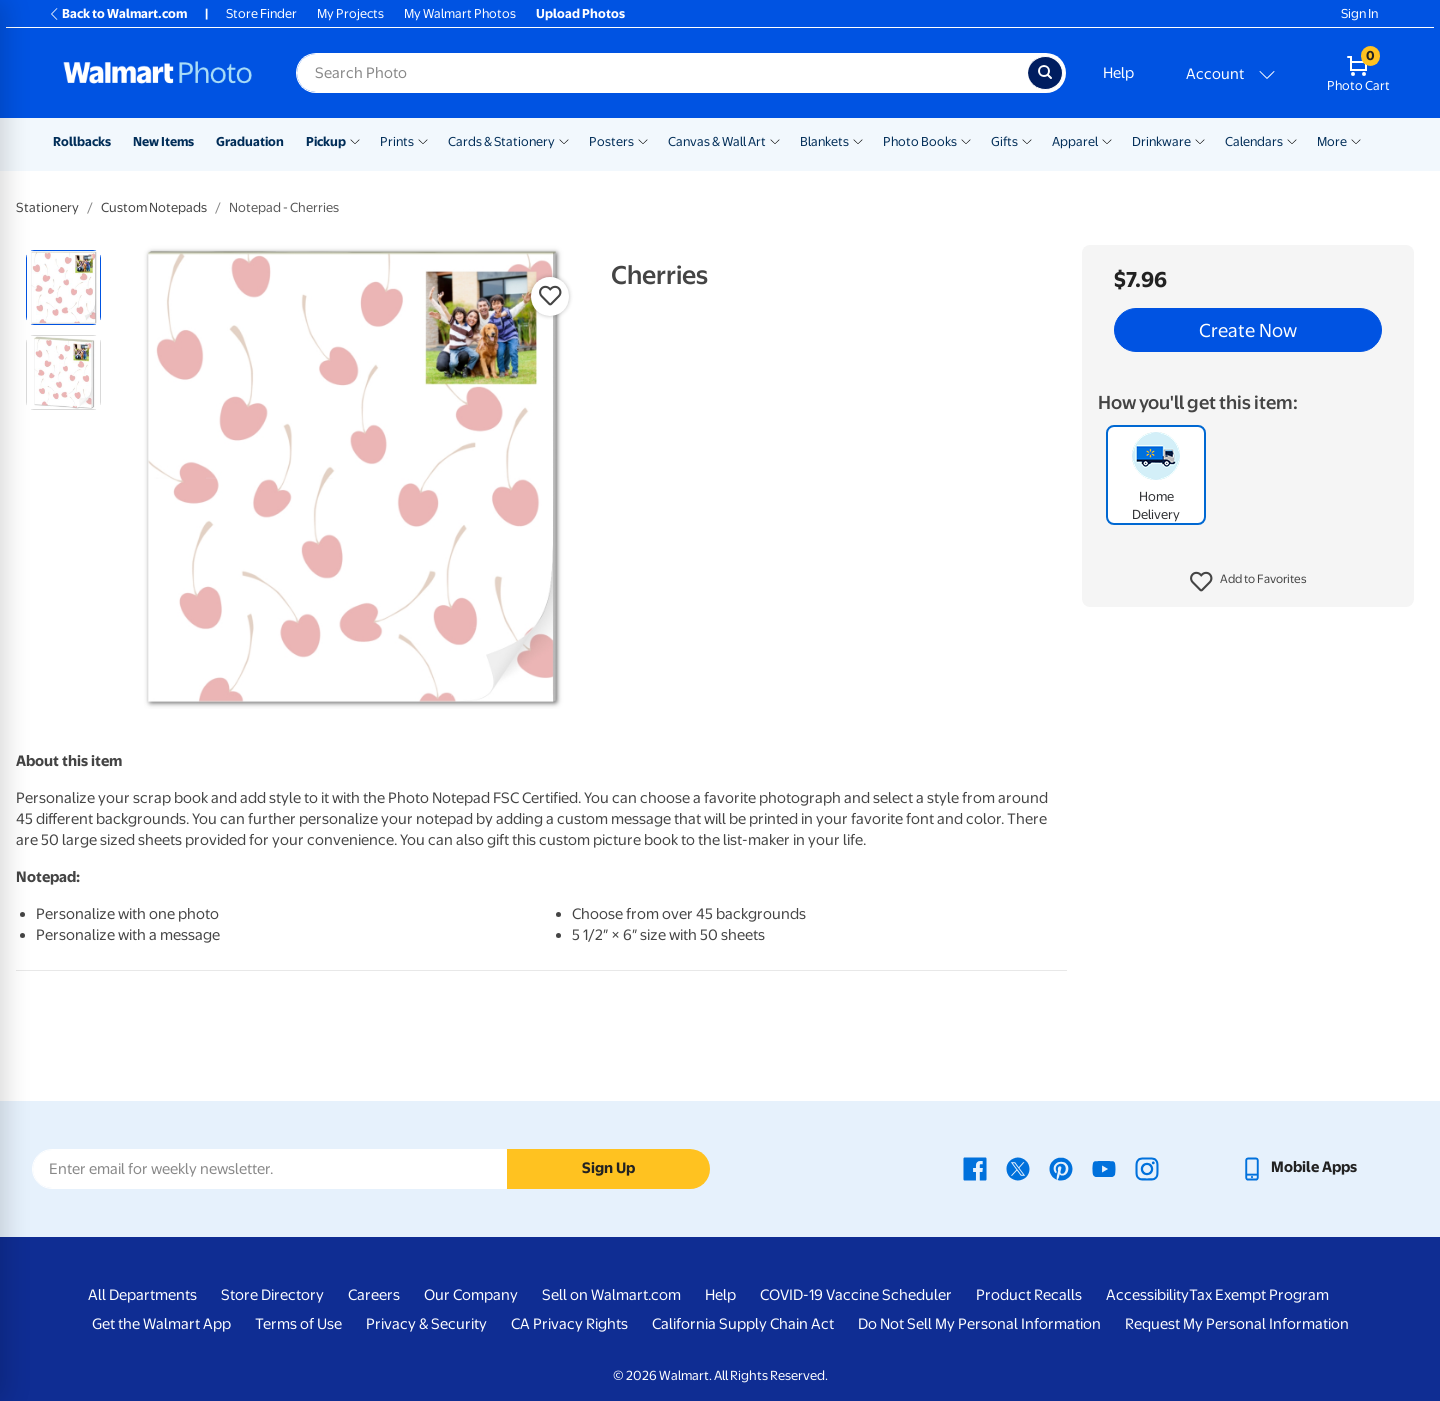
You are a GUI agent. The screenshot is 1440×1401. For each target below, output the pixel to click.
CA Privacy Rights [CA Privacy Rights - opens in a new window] (569, 1324)
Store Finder (261, 13)
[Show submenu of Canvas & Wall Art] (775, 140)
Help (1118, 73)
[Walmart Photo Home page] (158, 73)
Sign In (1359, 13)
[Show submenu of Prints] (423, 140)
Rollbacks (82, 141)
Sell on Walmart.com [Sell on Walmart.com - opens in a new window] (611, 1295)
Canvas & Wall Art (717, 141)
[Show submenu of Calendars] (1292, 140)
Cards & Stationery (501, 141)
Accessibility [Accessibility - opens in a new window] (1147, 1295)
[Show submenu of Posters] (643, 140)
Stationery (47, 207)
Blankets (824, 141)
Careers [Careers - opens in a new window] (374, 1295)
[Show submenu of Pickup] (355, 140)
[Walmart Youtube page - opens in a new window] (1104, 1167)
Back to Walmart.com (117, 13)
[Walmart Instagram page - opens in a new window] (1147, 1167)
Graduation (250, 141)
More (1332, 141)
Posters (611, 141)
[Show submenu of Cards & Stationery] (564, 140)
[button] (1248, 582)
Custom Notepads (154, 207)
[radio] (63, 287)
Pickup (326, 141)
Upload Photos (580, 13)
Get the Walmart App (161, 1324)
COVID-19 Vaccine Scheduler (856, 1295)
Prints (397, 141)
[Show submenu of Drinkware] (1200, 140)
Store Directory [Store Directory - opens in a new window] (272, 1295)
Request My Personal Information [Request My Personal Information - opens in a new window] (1237, 1324)
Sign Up (608, 1168)
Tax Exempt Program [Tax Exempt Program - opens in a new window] (1259, 1295)
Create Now (1248, 330)
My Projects (350, 13)
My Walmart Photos (460, 13)
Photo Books (920, 141)
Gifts (1004, 141)
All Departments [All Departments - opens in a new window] (142, 1295)
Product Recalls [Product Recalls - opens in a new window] (1029, 1295)
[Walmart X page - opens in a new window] (1018, 1167)
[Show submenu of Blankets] (858, 140)
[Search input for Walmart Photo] (662, 73)
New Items (163, 141)
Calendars (1254, 141)
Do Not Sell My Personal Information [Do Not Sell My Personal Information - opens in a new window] (979, 1324)
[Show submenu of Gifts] (1027, 140)
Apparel (1075, 141)
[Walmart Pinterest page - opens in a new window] (1061, 1167)
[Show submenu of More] (1356, 140)
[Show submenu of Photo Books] (966, 140)
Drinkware (1161, 141)
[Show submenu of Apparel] (1107, 140)
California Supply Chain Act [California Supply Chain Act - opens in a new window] (743, 1324)
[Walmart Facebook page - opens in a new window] (975, 1167)
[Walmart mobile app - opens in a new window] (1298, 1167)
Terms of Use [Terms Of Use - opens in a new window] (298, 1324)
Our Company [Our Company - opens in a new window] (471, 1295)
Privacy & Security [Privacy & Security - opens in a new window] (426, 1324)
